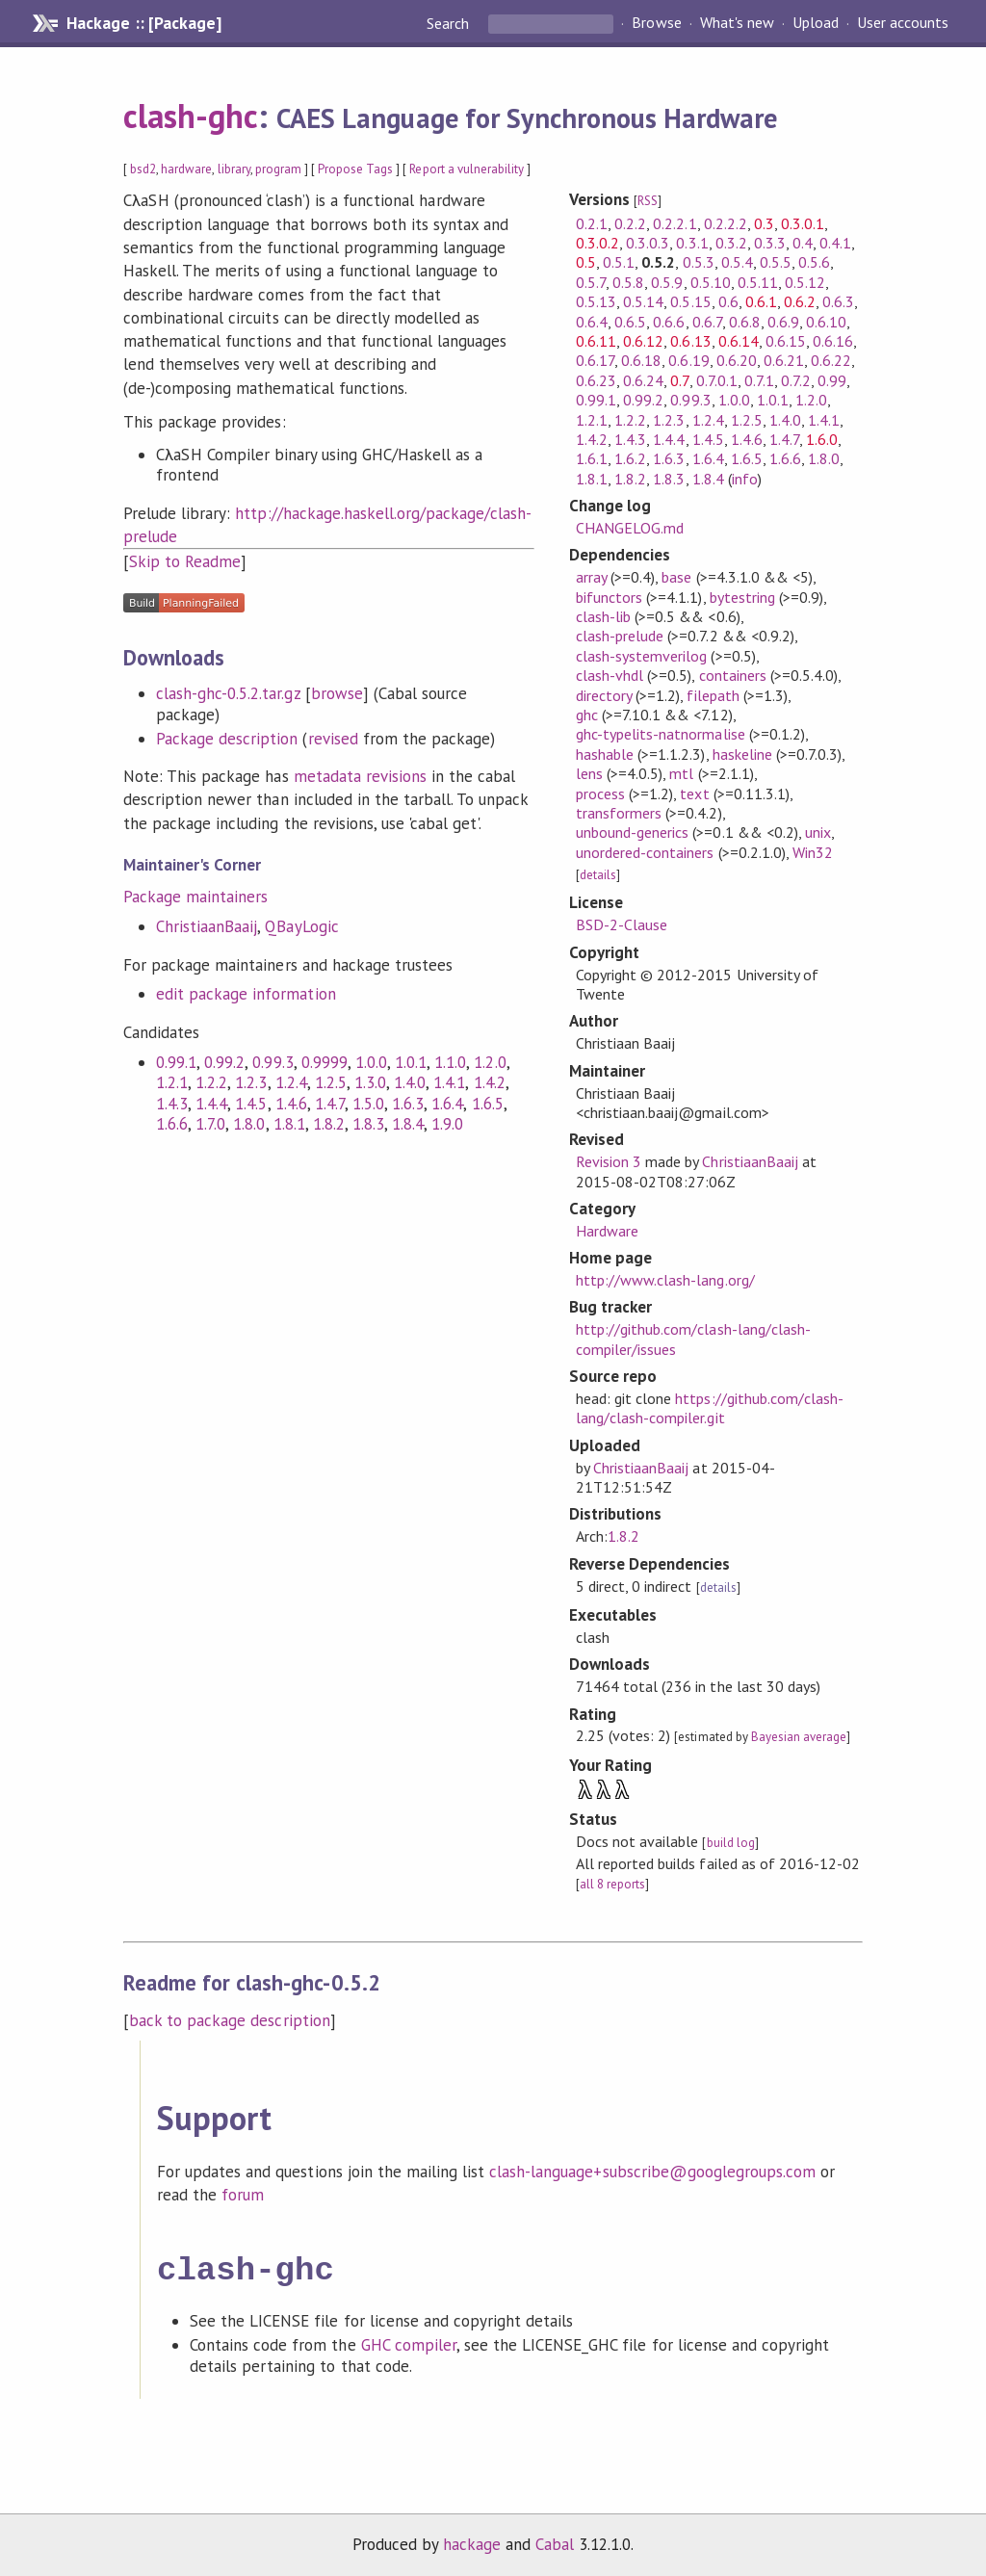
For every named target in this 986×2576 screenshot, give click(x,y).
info (745, 478)
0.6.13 (690, 341)
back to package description (229, 2020)
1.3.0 (370, 1082)
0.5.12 (805, 282)
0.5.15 (690, 301)
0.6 (728, 301)
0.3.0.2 (597, 242)
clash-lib (603, 616)
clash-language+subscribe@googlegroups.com (652, 2171)
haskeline (742, 754)
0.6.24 (643, 380)
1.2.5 (331, 1082)
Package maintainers (195, 896)
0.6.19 (688, 360)
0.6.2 (800, 301)
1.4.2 (490, 1082)
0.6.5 (630, 321)
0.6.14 (738, 341)
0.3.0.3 (647, 242)
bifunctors (609, 597)
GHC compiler (408, 2341)
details (598, 875)
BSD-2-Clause (621, 924)
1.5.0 (368, 1103)
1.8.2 (329, 1123)
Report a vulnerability (466, 169)
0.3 (764, 223)
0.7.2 (796, 380)
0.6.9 (783, 321)
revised (333, 738)
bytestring (742, 597)
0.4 (802, 242)
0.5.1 (619, 262)
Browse (656, 23)
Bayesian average (798, 1737)
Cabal (554, 2540)
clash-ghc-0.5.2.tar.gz (228, 693)
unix (818, 832)
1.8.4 (408, 1123)
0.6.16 (833, 341)
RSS (647, 201)
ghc (587, 714)
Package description (227, 738)
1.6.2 (630, 458)
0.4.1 (835, 242)
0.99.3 (272, 1062)
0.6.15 (785, 341)
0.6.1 (761, 301)
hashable (605, 754)
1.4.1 (449, 1082)
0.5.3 (698, 262)
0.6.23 (596, 380)
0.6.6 (669, 321)
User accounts (902, 23)
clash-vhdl (609, 675)
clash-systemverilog (641, 655)
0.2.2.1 (674, 223)
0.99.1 (176, 1062)
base (676, 576)
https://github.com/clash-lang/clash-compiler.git (709, 1408)
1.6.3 (408, 1103)
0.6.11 (596, 341)
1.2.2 (211, 1082)
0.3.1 (692, 242)
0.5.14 (643, 301)
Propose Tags (355, 169)
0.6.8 (745, 321)
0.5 (586, 262)
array (591, 576)
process (600, 793)
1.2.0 (490, 1062)
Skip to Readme (185, 561)
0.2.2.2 (725, 223)
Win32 (812, 852)
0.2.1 (592, 223)
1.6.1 (592, 458)
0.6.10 (826, 321)
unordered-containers (645, 852)
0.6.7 (707, 321)
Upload (815, 23)
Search (450, 23)
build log (731, 1842)
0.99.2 (224, 1062)
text (694, 793)
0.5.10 (710, 282)
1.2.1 (172, 1082)
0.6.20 (736, 360)
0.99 (831, 380)
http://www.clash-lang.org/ (665, 1279)
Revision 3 (608, 1161)
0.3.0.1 (802, 223)
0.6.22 (831, 360)
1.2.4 (291, 1082)
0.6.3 (838, 301)
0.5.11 (758, 282)
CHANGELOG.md (630, 527)
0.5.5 (775, 262)
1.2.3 (251, 1082)
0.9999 (324, 1062)
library (234, 169)
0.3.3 (770, 242)
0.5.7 (591, 282)
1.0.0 (371, 1062)
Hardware (607, 1230)
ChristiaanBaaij (206, 926)
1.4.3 (172, 1103)
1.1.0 (450, 1062)
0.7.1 (759, 380)
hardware (186, 169)
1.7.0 (210, 1123)
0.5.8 (628, 282)
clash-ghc (190, 115)
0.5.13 (596, 301)
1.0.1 (411, 1062)
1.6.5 (488, 1103)
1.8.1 (289, 1123)
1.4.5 (251, 1103)
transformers (619, 812)
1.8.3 (368, 1123)
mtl (681, 773)
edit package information (246, 993)
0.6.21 (784, 360)
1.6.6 (172, 1123)
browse (337, 693)
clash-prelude (619, 635)
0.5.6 (814, 262)
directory (604, 695)
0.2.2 (630, 223)
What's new (737, 23)
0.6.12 (643, 341)
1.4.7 (330, 1103)
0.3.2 (731, 242)
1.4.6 (291, 1103)
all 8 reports (612, 1884)
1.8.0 (249, 1123)
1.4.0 (410, 1082)
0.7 (679, 380)
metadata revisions (360, 776)
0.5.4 (737, 262)
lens (589, 773)
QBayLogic (301, 926)
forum (242, 2194)
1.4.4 (211, 1103)
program (278, 169)
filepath (713, 695)
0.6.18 (641, 360)
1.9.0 (447, 1123)
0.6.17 (595, 360)
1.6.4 (447, 1103)
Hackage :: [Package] (143, 23)
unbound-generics (632, 832)
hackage (472, 2540)
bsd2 (143, 169)
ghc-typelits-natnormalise (660, 733)
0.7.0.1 (717, 380)
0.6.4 (592, 321)
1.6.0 (822, 439)
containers (732, 675)
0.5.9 (667, 282)
